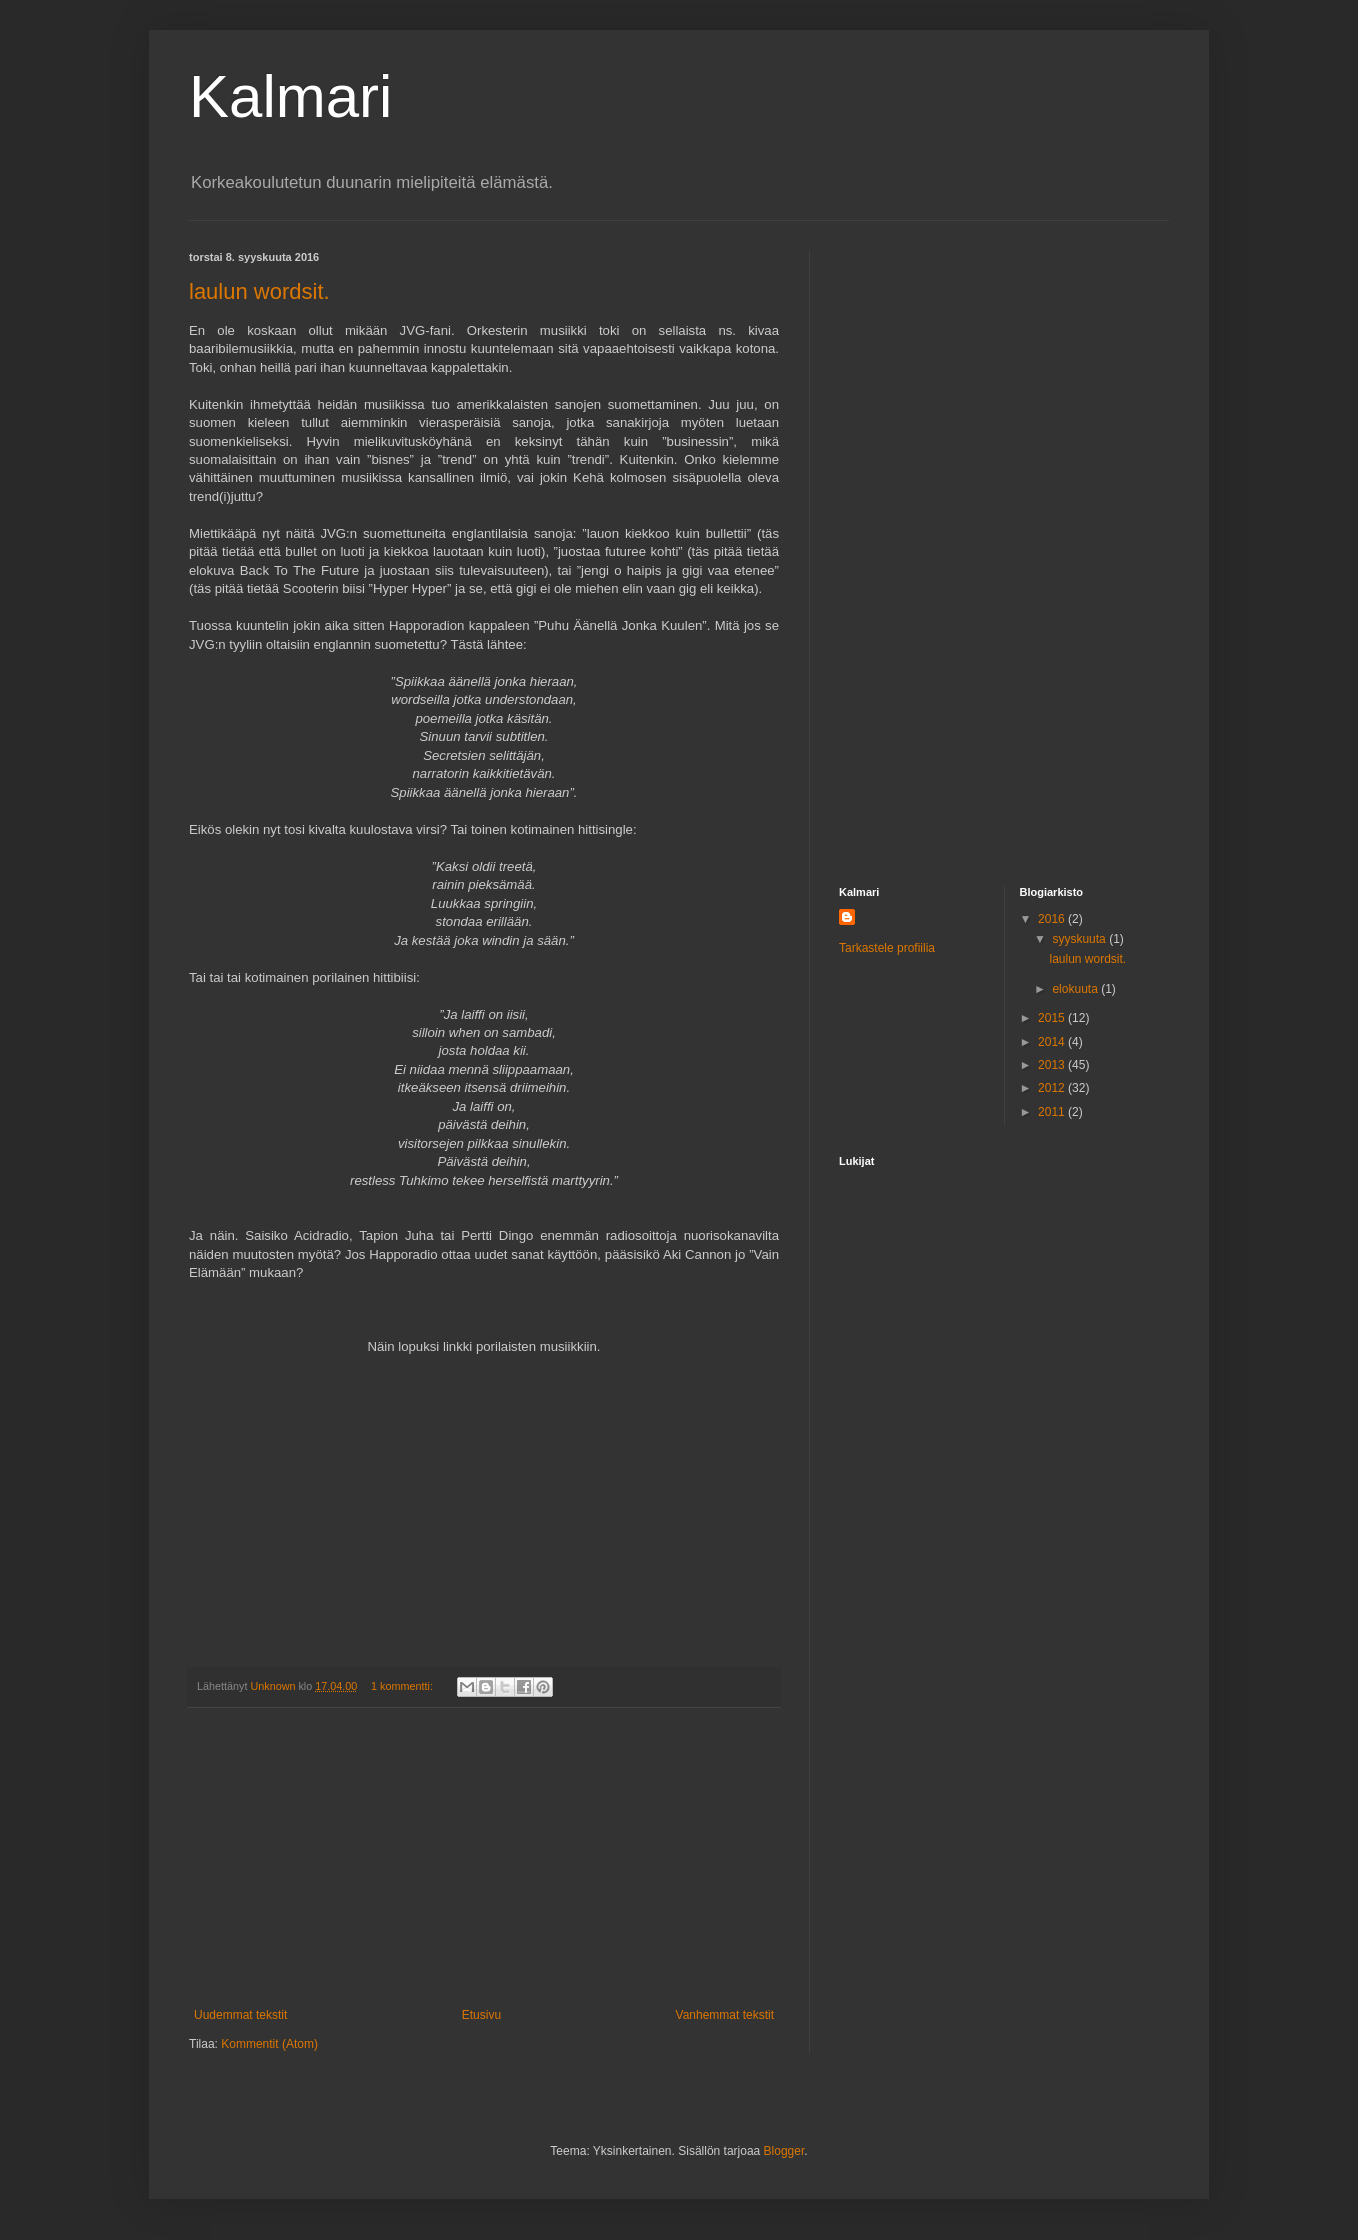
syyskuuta (1080, 939)
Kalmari (290, 96)
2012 (1053, 1088)
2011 (1053, 1112)
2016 (1053, 919)
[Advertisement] (484, 1858)
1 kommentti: (403, 1686)
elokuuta (1076, 989)
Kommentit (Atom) (269, 2044)
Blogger (784, 2151)
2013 (1053, 1065)
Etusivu (481, 2015)
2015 (1053, 1018)
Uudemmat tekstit (240, 2015)
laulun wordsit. (259, 291)
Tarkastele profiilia (887, 948)
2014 (1053, 1042)
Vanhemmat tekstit (725, 2015)
